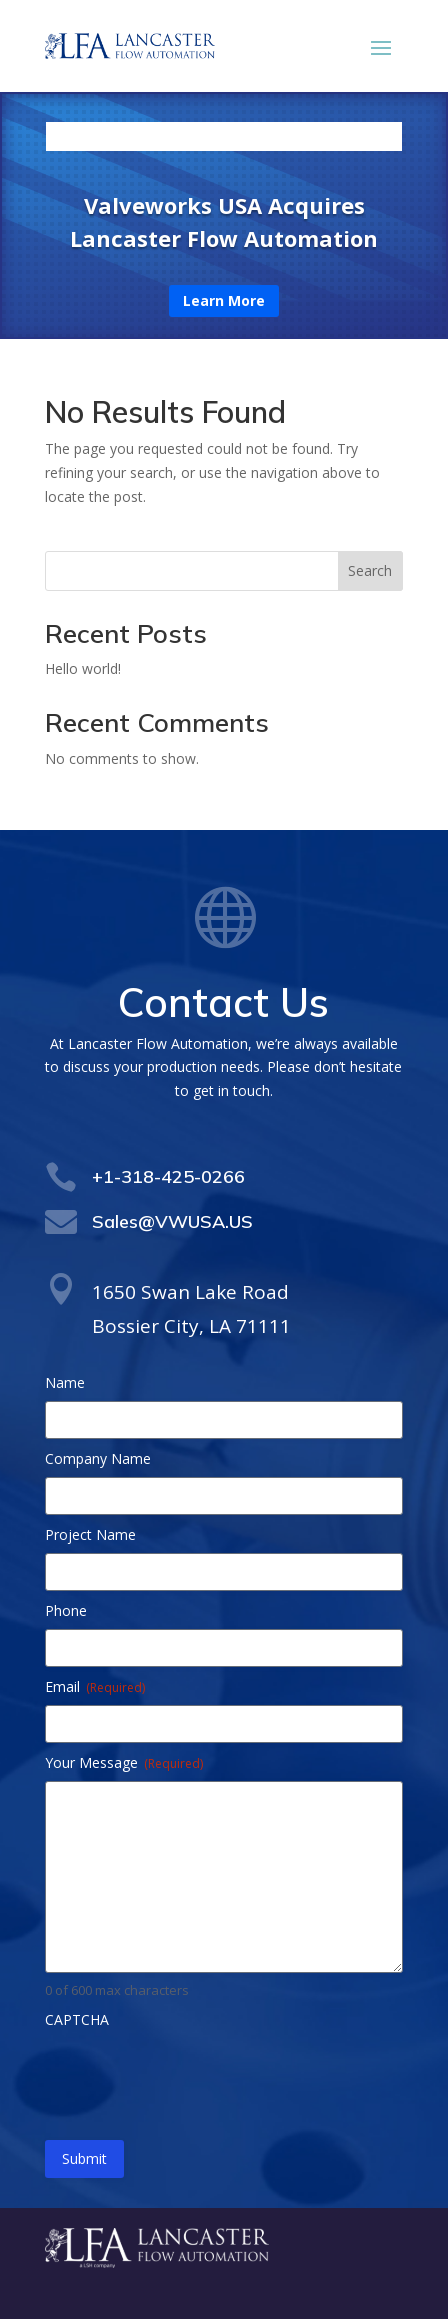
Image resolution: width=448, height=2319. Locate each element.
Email (95, 1686)
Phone (66, 1610)
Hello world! (83, 668)
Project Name (90, 1534)
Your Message (124, 1762)
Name (65, 1382)
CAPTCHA (77, 2019)
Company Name (98, 1458)
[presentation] (197, 2077)
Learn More (224, 300)
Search (370, 570)
